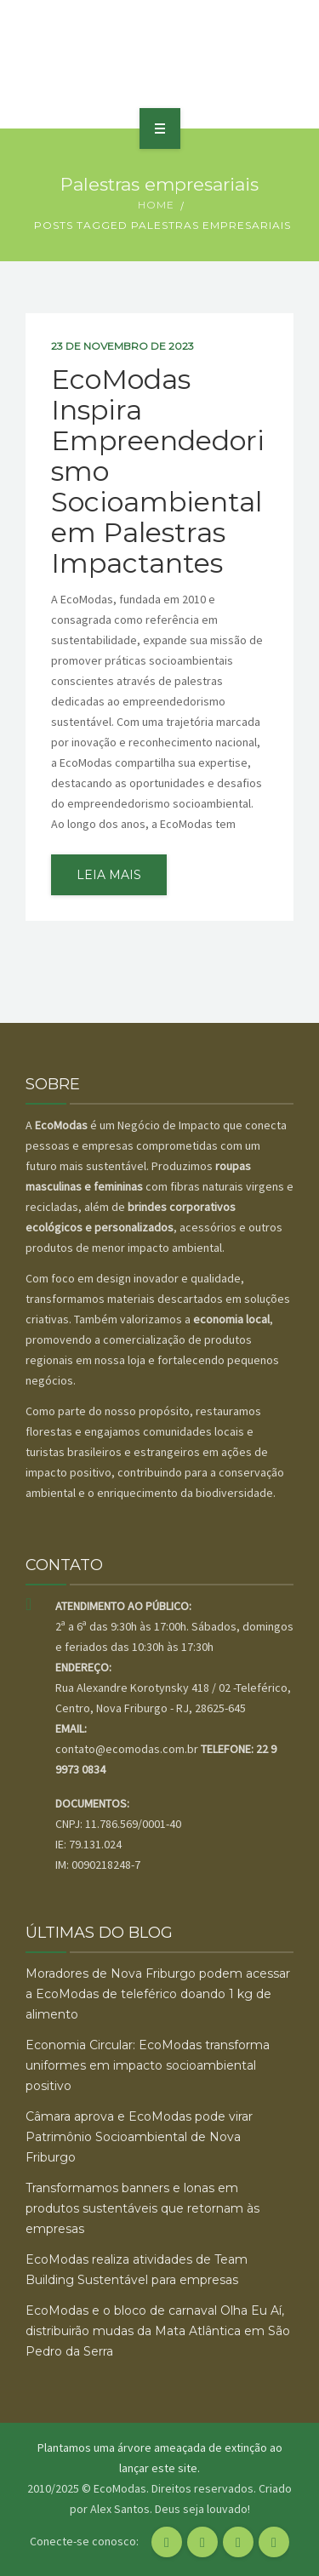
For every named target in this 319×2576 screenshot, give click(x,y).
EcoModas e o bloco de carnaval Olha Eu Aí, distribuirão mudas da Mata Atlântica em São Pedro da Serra (158, 2331)
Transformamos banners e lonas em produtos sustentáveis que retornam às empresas (142, 2208)
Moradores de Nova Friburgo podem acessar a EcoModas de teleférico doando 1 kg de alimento (158, 1994)
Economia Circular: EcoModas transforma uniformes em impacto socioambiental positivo (148, 2065)
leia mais (109, 874)
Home (156, 204)
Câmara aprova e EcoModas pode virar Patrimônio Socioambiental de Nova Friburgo (139, 2137)
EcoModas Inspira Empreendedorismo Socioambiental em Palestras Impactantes (158, 471)
